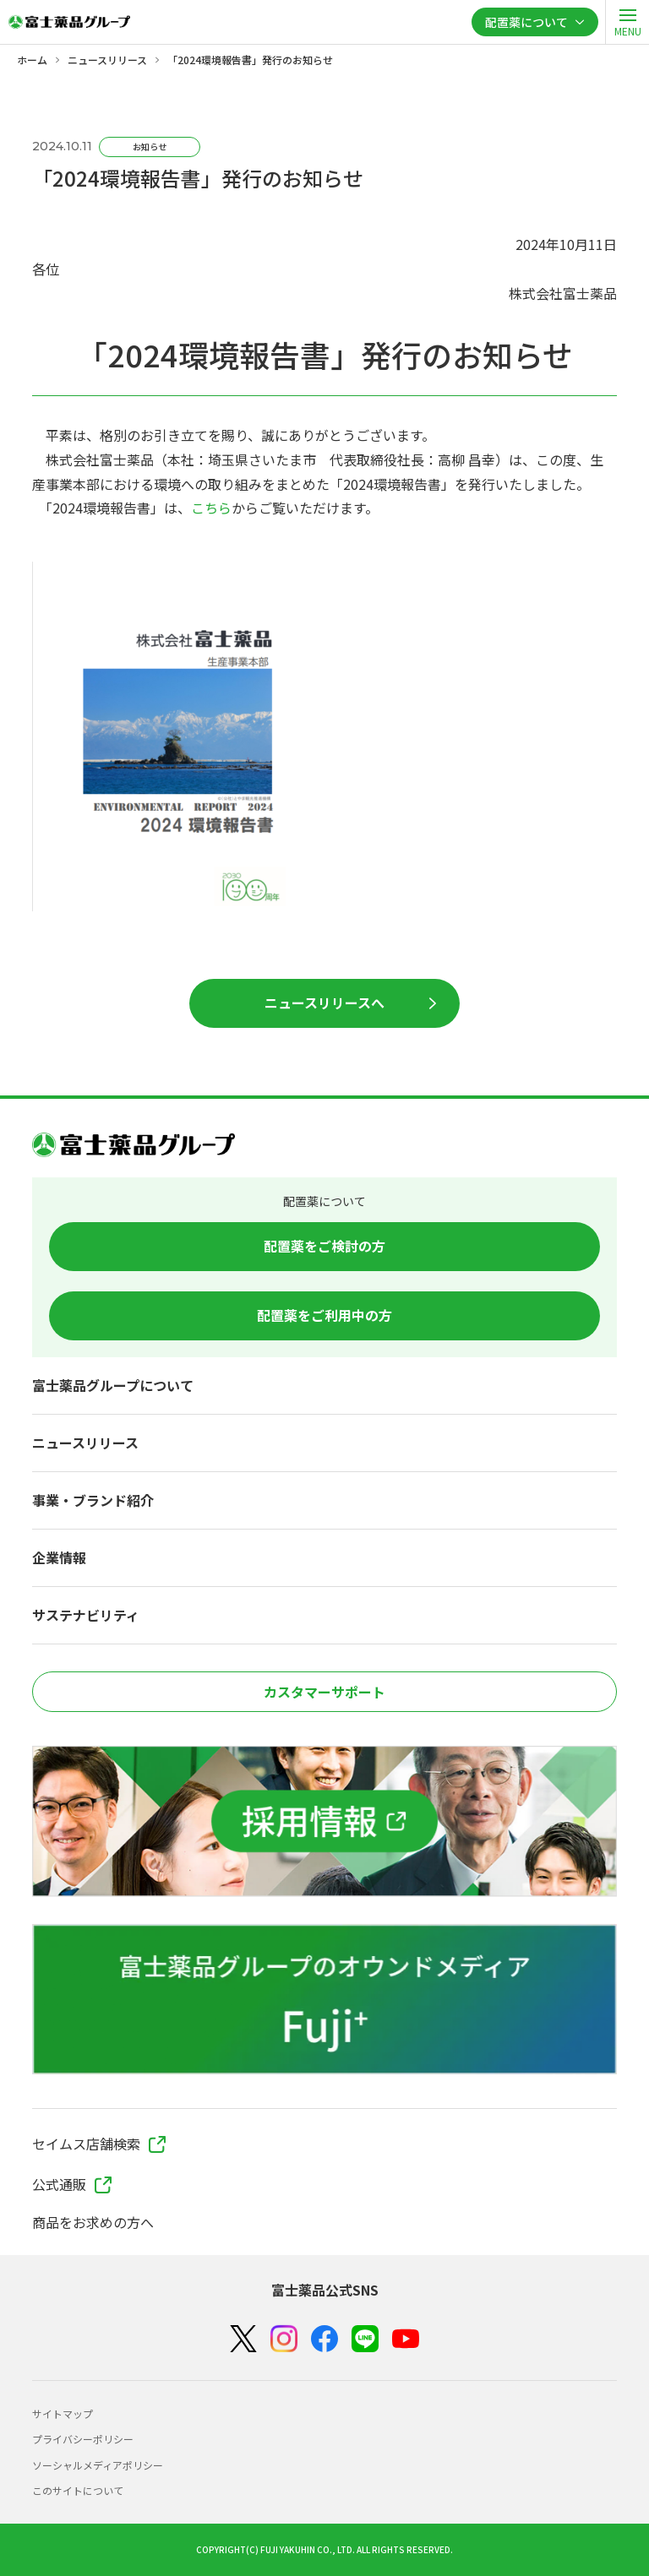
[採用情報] (324, 1821)
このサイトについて (77, 2490)
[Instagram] (283, 2338)
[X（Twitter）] (243, 2339)
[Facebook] (324, 2339)
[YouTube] (405, 2339)
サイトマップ (62, 2413)
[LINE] (365, 2339)
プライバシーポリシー (83, 2439)
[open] (627, 22)
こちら (211, 507)
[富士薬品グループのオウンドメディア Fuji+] (324, 1999)
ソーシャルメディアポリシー (97, 2465)
